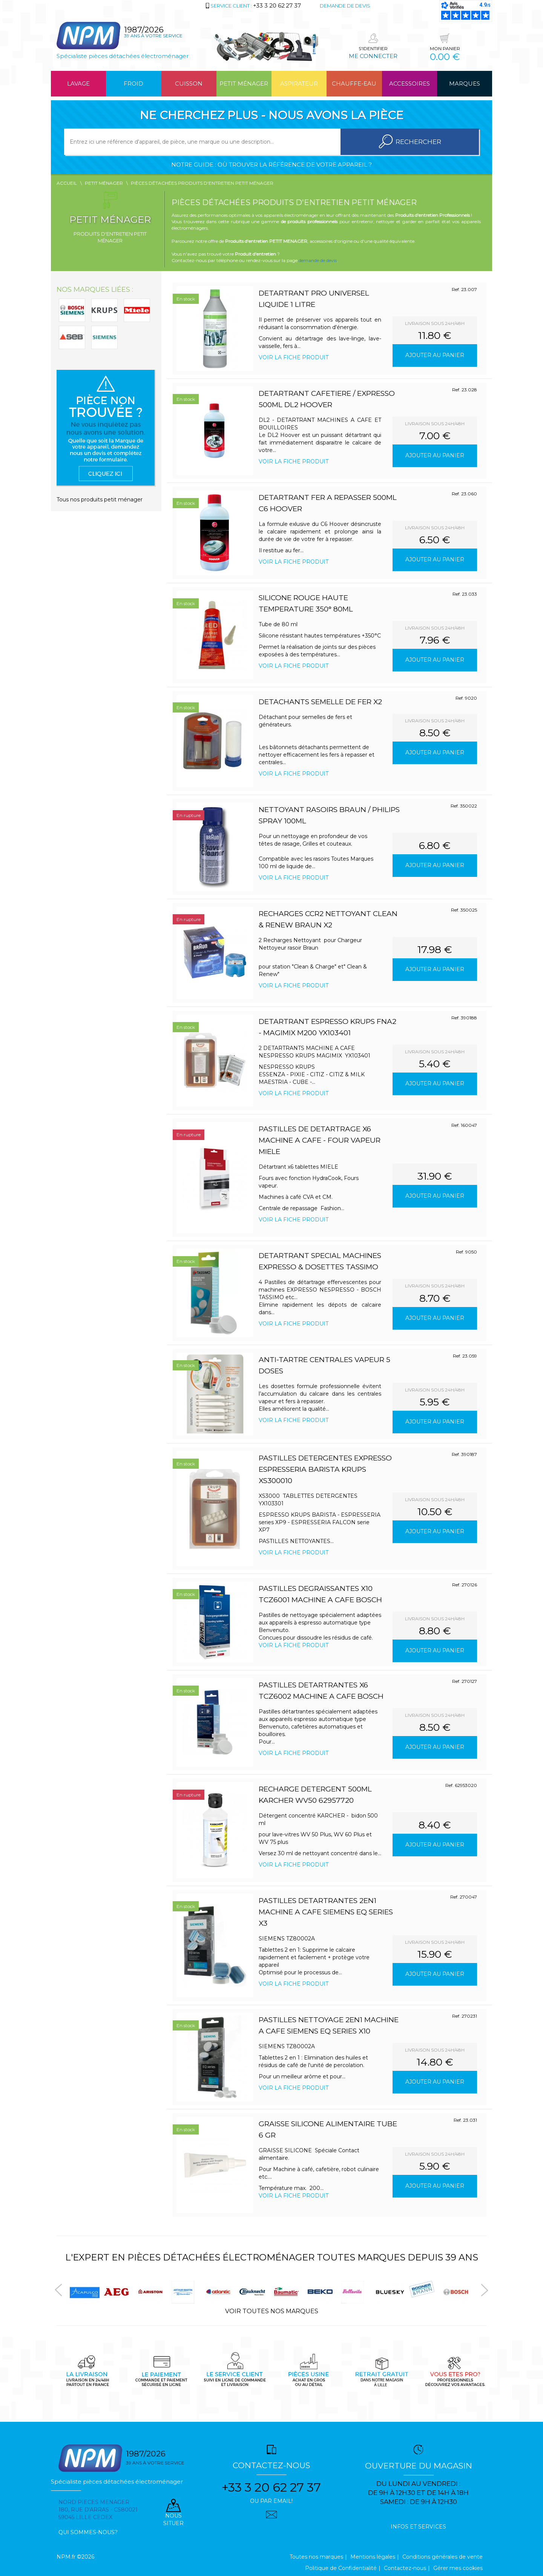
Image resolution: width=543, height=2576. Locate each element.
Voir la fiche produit (293, 357)
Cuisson (188, 83)
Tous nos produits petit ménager (100, 499)
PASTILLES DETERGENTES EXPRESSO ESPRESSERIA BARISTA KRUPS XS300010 (325, 1469)
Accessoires (409, 83)
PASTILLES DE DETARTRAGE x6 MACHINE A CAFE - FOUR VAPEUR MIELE (319, 1140)
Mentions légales (372, 2556)
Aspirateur (299, 83)
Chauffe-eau (354, 83)
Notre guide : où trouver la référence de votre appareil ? (271, 164)
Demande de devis (345, 6)
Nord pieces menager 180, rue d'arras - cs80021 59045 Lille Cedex (98, 2510)
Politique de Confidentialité (341, 2568)
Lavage (78, 83)
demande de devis (318, 260)
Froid (133, 83)
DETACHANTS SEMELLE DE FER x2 (320, 701)
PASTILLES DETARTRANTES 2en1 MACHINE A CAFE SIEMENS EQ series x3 (326, 1912)
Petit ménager (243, 83)
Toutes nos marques (316, 2556)
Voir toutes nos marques (271, 2311)
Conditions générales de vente (442, 2556)
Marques (464, 83)
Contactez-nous (405, 2568)
